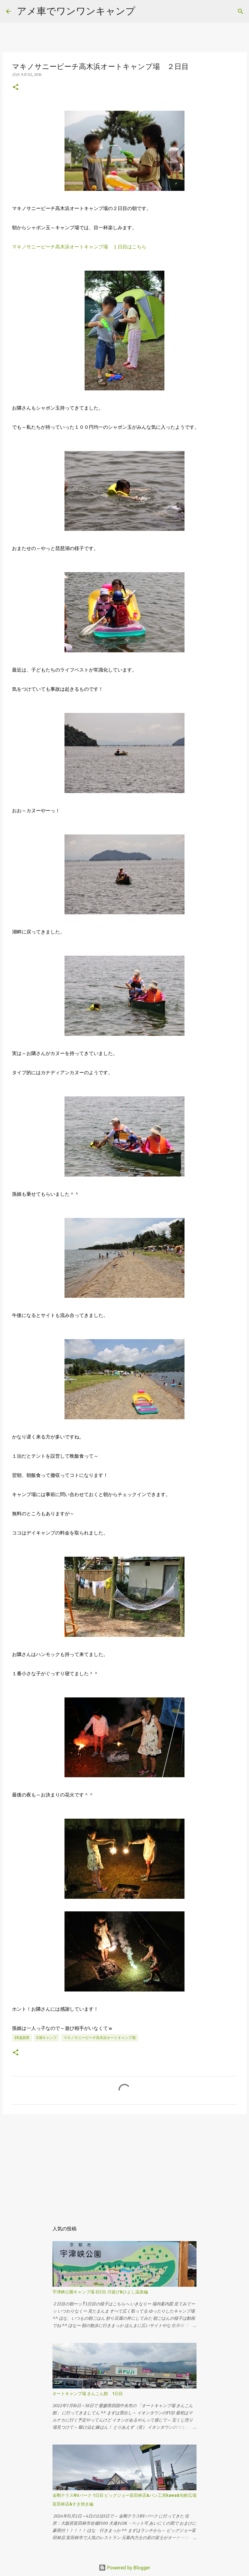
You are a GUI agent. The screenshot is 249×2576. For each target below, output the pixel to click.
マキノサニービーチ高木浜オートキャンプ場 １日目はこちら (79, 247)
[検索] (240, 11)
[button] (15, 87)
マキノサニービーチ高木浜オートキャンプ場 (100, 2037)
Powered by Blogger (124, 2567)
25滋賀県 (21, 2037)
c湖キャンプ (46, 2037)
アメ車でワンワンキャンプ (76, 10)
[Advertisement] (124, 2165)
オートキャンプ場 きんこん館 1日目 (87, 2393)
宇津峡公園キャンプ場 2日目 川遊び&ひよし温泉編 (100, 2291)
